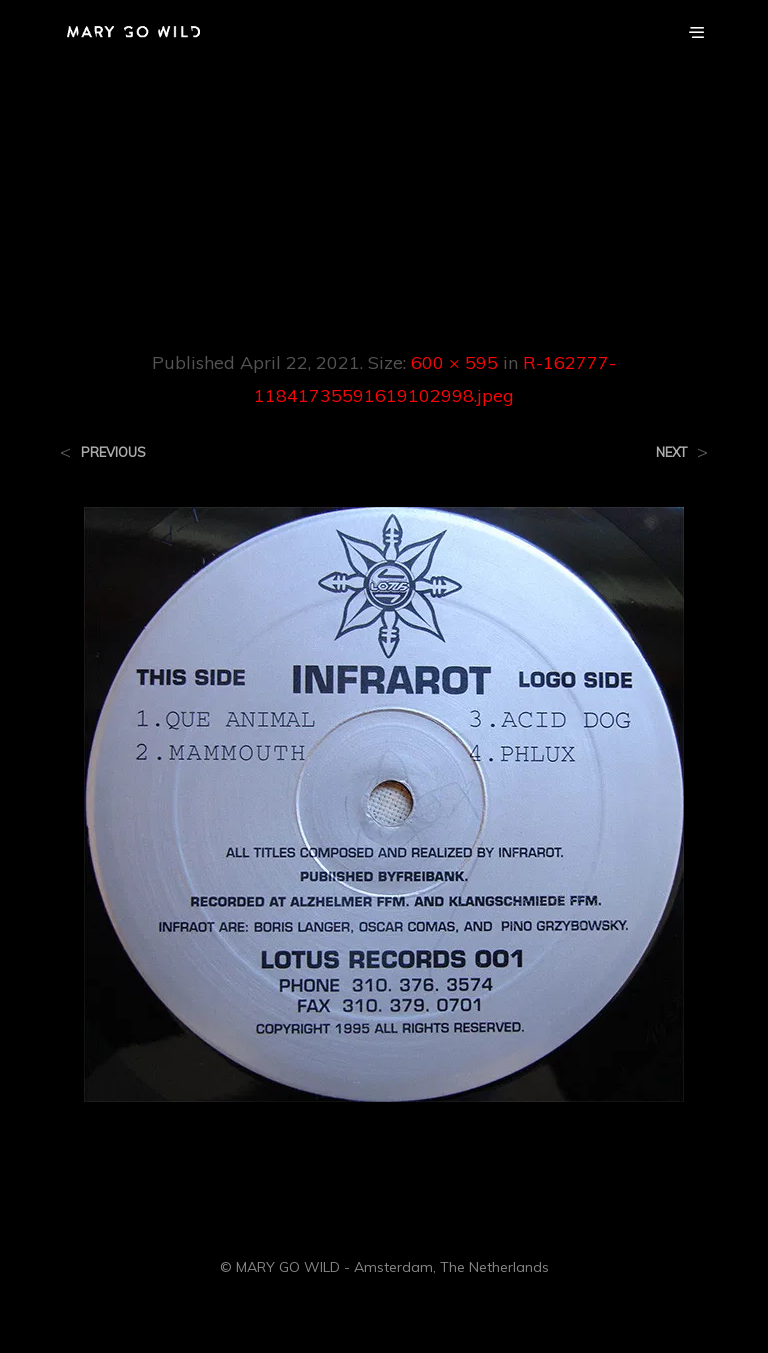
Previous (113, 452)
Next (671, 452)
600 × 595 (454, 362)
